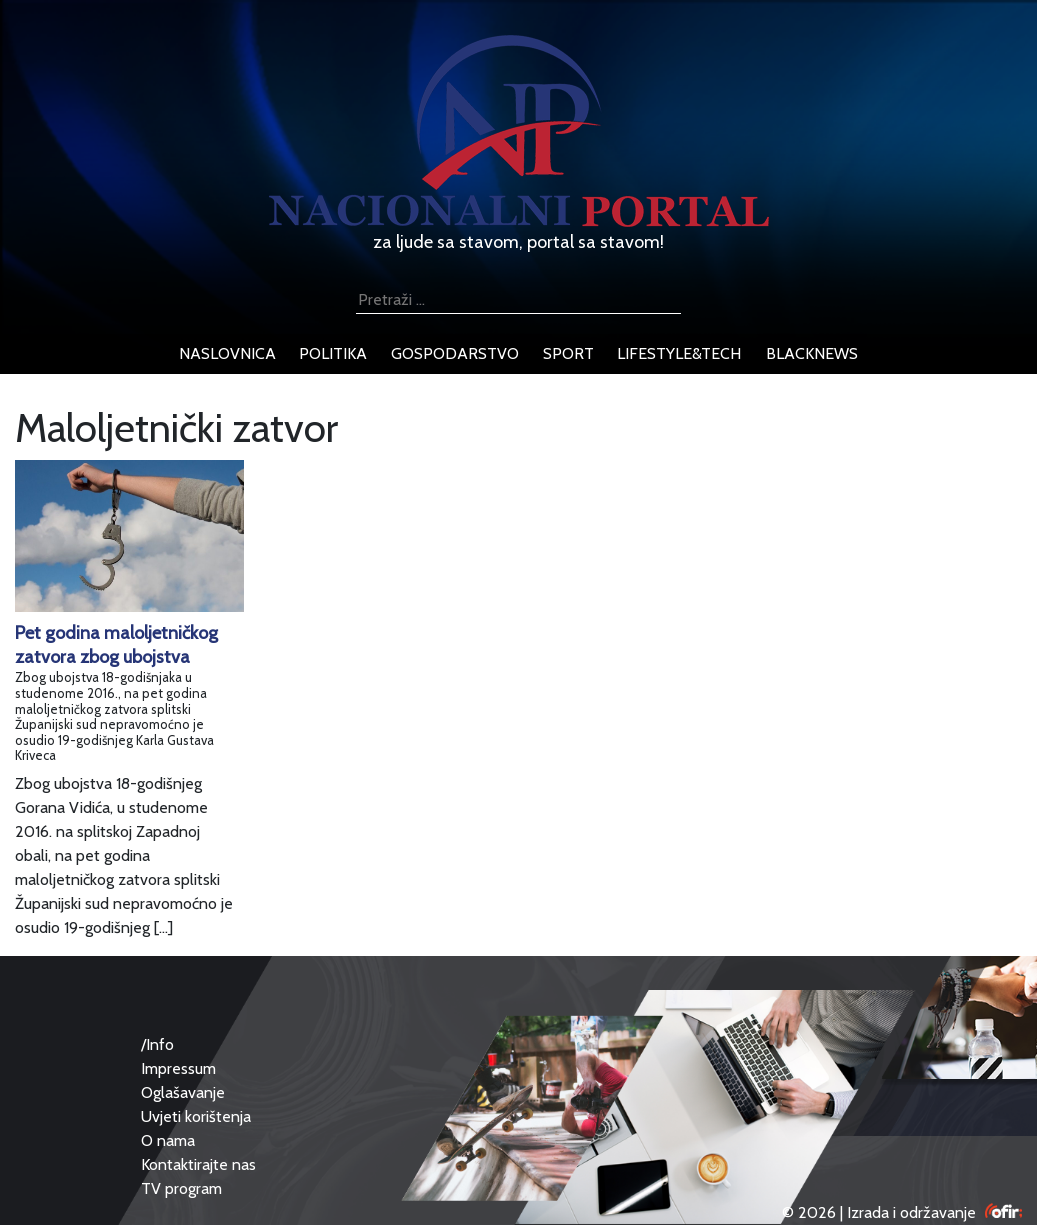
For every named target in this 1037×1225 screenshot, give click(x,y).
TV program (181, 1188)
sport (568, 353)
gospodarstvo (455, 353)
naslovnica (227, 353)
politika (333, 353)
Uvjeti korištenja (196, 1116)
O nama (168, 1140)
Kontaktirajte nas (198, 1164)
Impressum (178, 1068)
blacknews (812, 353)
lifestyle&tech (679, 353)
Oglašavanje (183, 1092)
